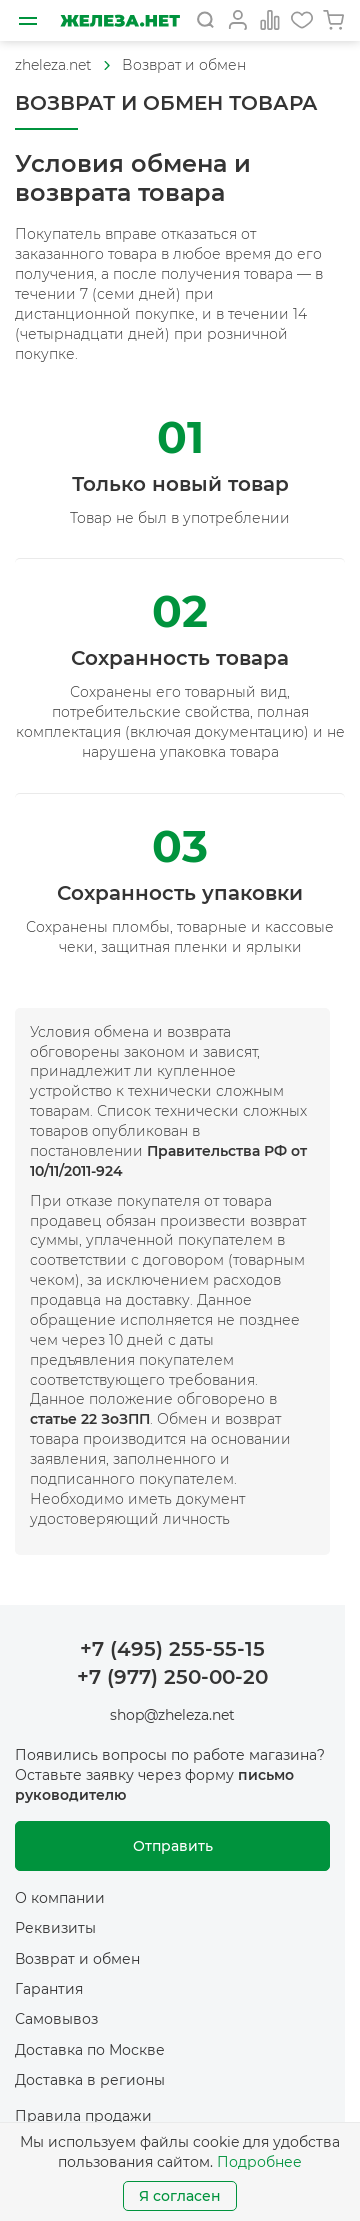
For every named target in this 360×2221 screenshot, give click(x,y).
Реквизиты (55, 1928)
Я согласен (180, 2196)
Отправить (173, 1846)
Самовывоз (56, 2019)
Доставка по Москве (90, 2050)
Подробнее (259, 2162)
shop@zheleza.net (172, 1715)
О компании (60, 1898)
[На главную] (120, 20)
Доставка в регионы (90, 2080)
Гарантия (49, 1989)
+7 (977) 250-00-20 (172, 1677)
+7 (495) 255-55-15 (172, 1649)
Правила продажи (83, 2116)
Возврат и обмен (184, 65)
